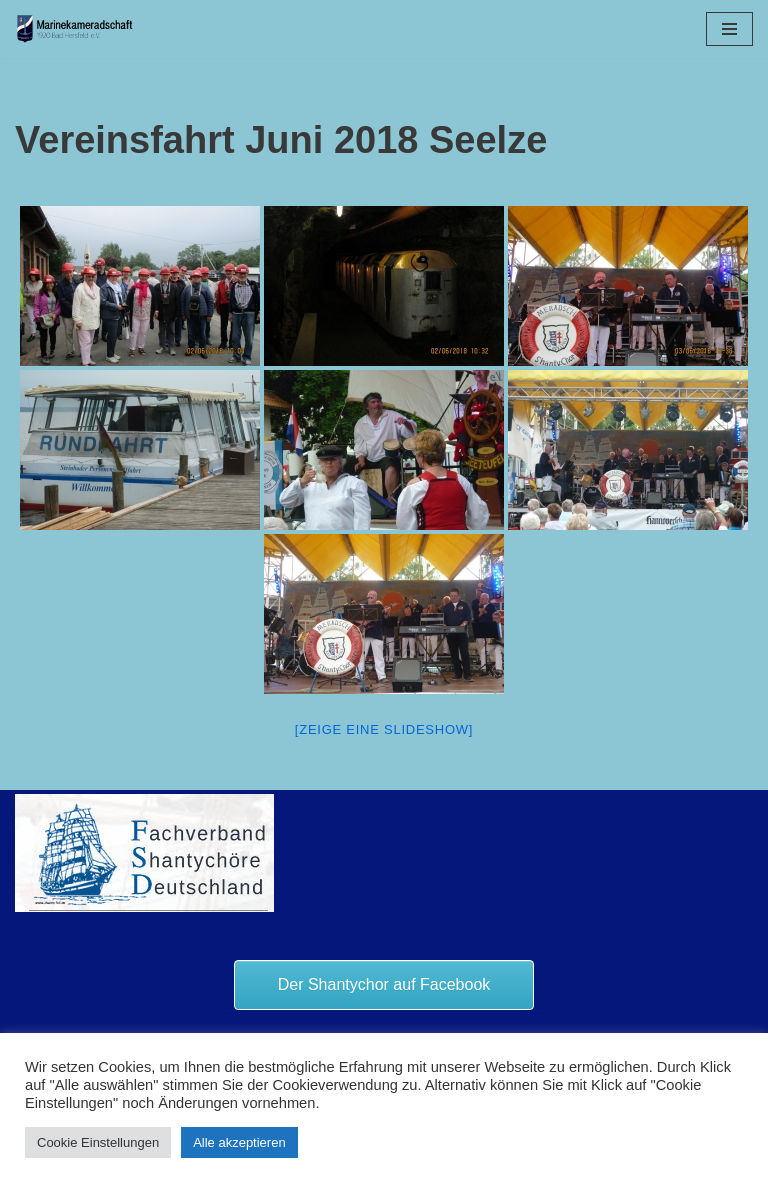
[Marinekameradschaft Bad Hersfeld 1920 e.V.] (75, 29)
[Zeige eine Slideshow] (384, 729)
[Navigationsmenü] (729, 29)
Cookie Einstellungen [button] (98, 1142)
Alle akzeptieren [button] (239, 1142)
